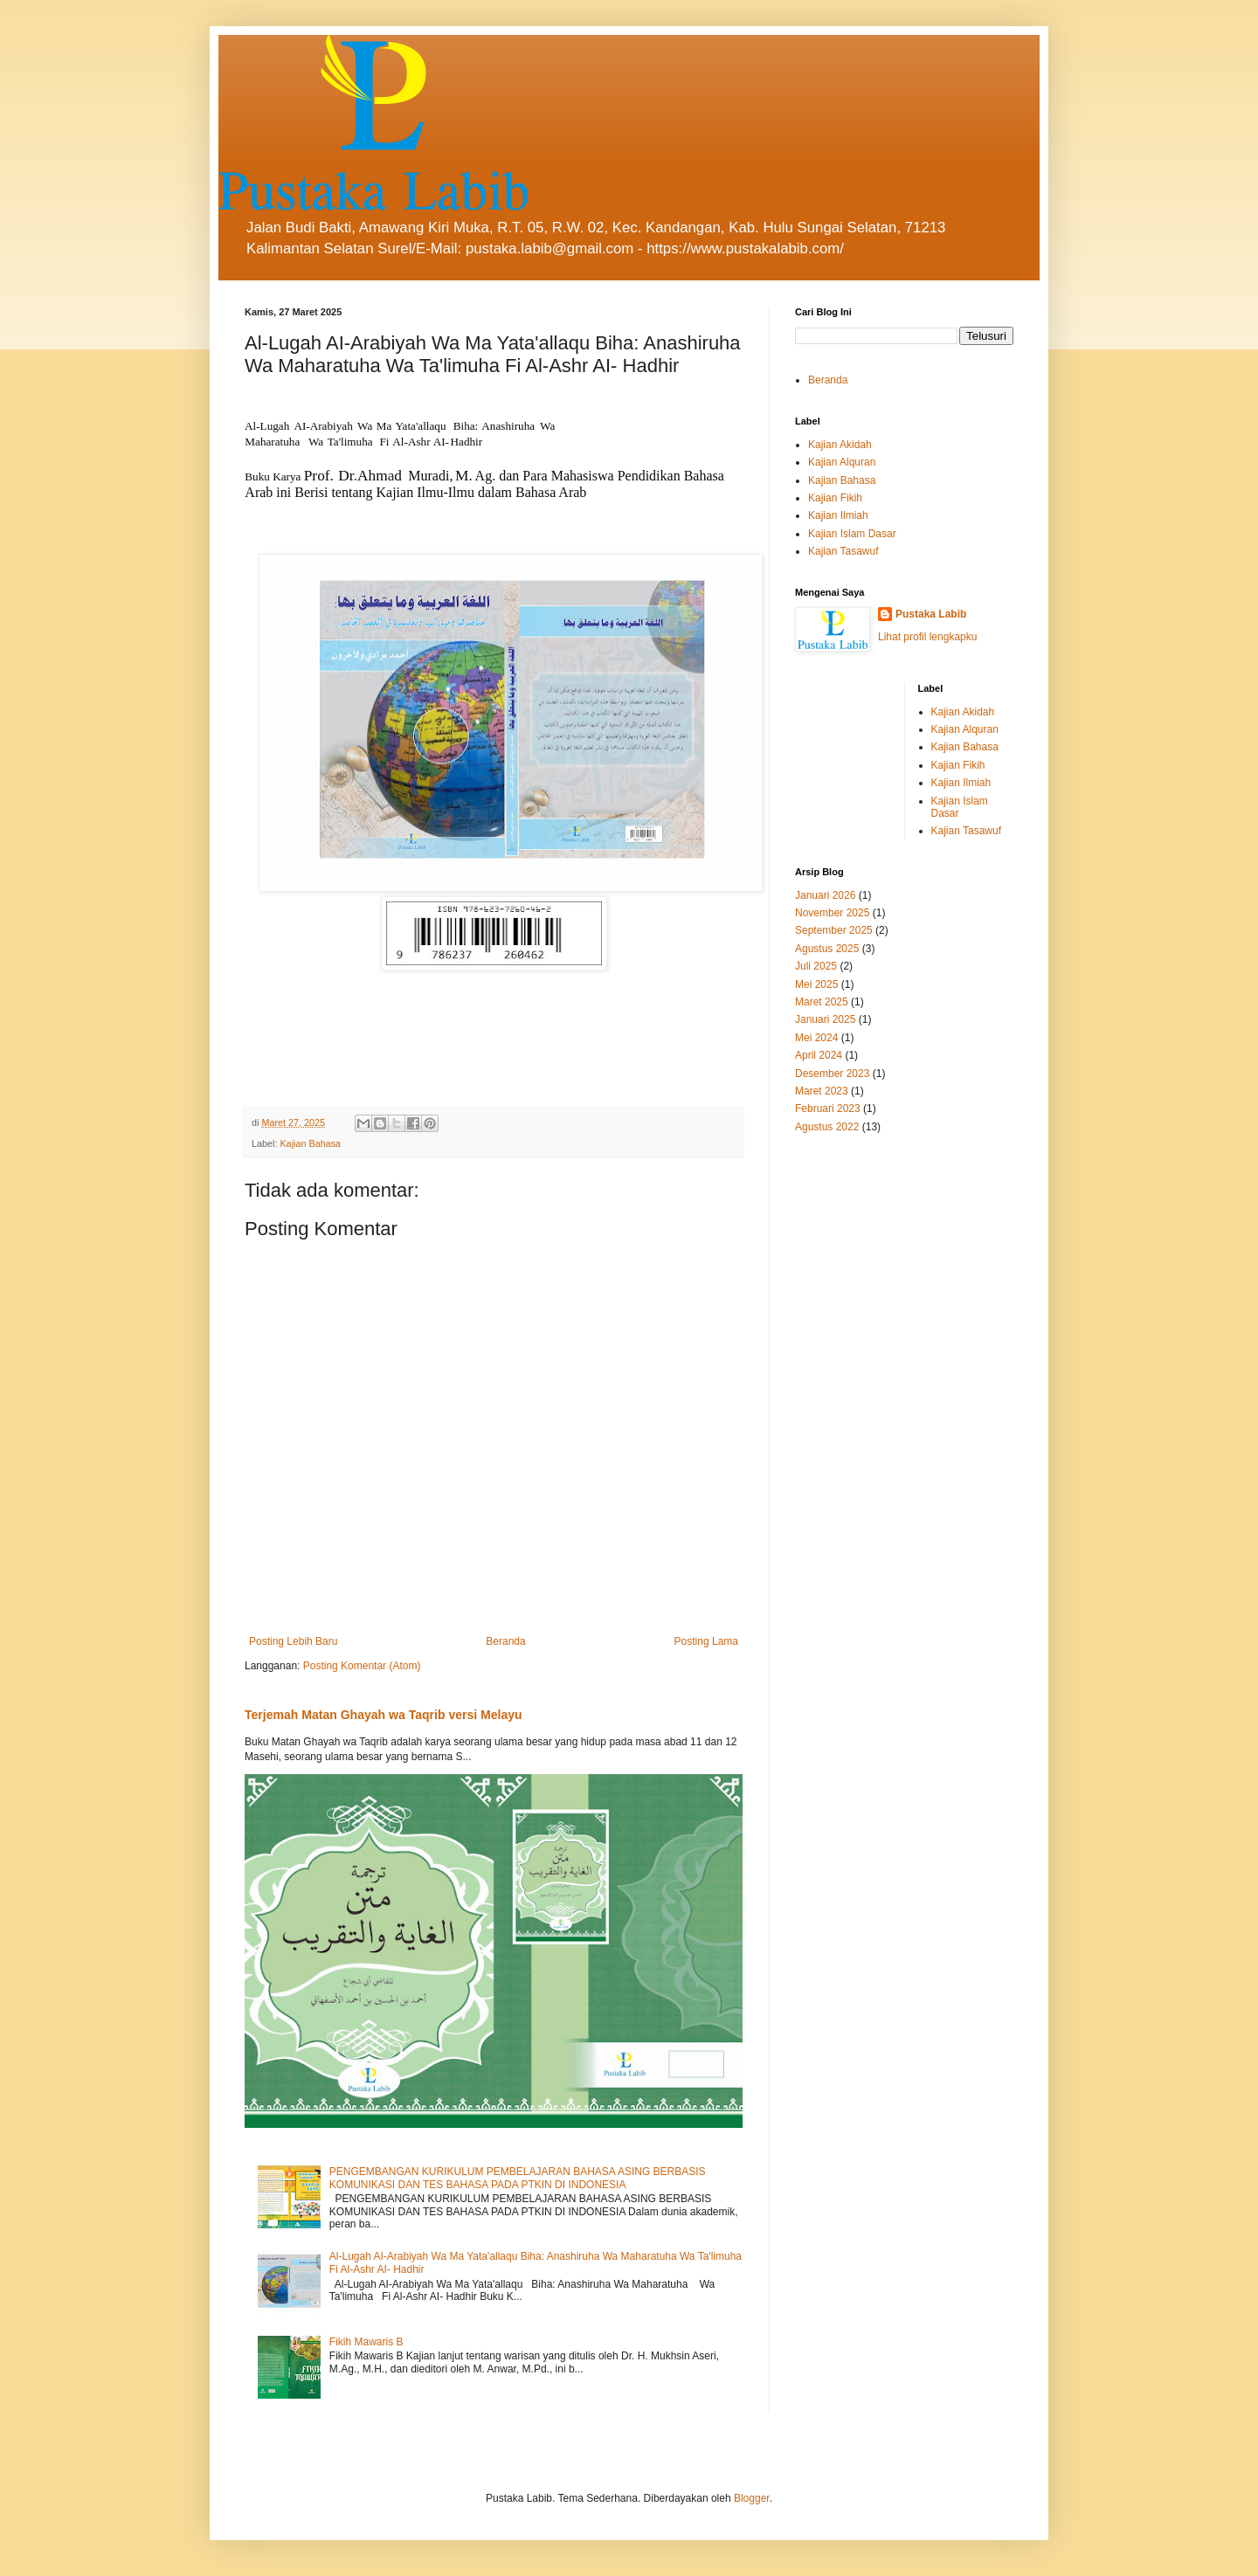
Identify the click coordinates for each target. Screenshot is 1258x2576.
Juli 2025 (816, 966)
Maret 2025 (821, 1002)
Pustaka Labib (930, 614)
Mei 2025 (816, 984)
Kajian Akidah (840, 445)
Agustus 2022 (827, 1127)
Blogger (752, 2498)
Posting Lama (706, 1641)
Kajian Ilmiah (838, 515)
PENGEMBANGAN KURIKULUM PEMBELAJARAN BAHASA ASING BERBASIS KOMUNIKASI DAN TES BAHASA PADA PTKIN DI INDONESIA (517, 2177)
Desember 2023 (832, 1073)
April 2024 (818, 1055)
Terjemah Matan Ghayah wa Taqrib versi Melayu (383, 1715)
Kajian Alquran (841, 462)
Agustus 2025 (827, 949)
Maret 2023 (821, 1091)
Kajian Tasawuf (843, 551)
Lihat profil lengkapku (927, 637)
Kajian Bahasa (310, 1143)
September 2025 (834, 930)
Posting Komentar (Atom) (362, 1666)
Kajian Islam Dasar (852, 534)
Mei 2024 (816, 1038)
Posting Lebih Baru (293, 1641)
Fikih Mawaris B (366, 2342)
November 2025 (832, 913)
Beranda (505, 1641)
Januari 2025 (825, 1019)
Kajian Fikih (835, 498)
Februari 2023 (828, 1108)
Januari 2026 (825, 895)
